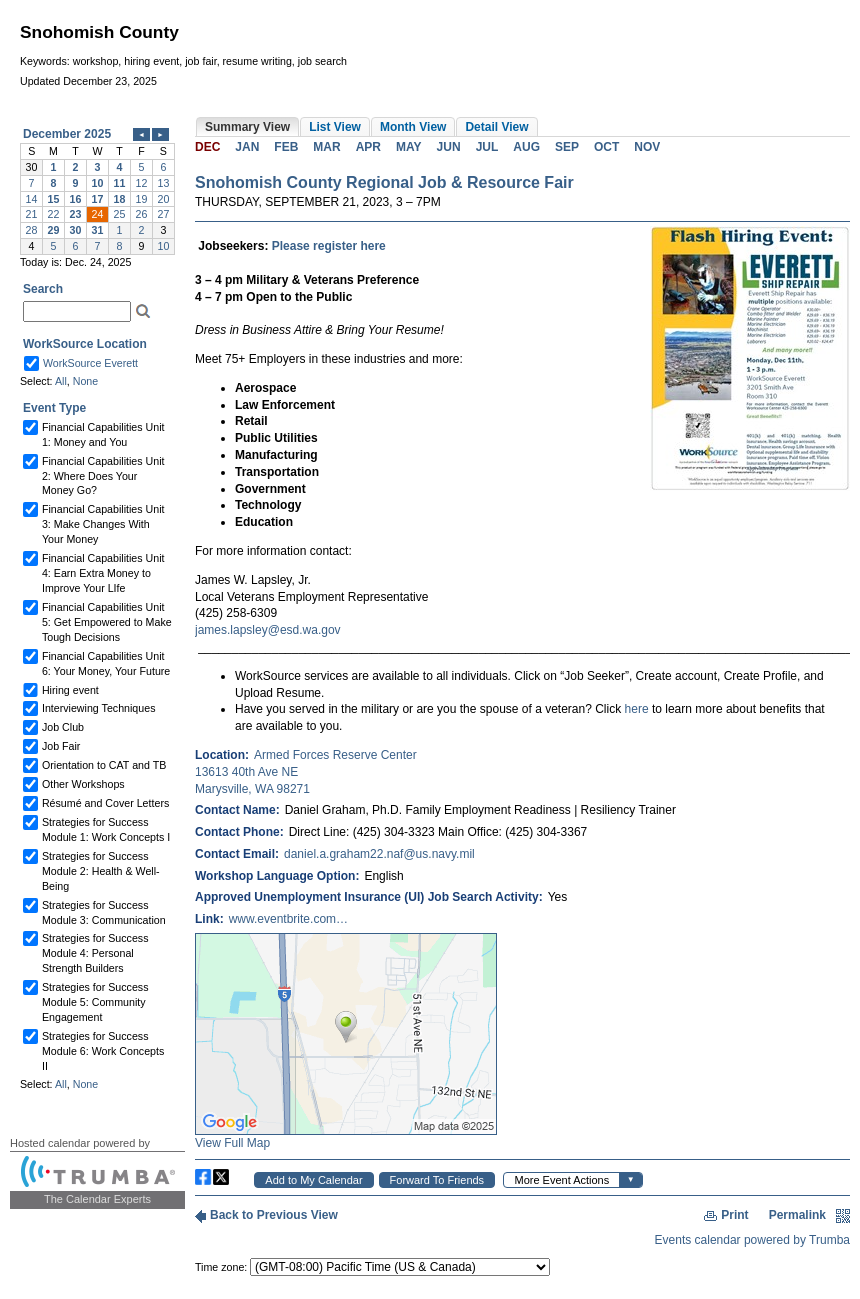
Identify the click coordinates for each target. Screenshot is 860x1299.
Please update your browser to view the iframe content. (97, 190)
